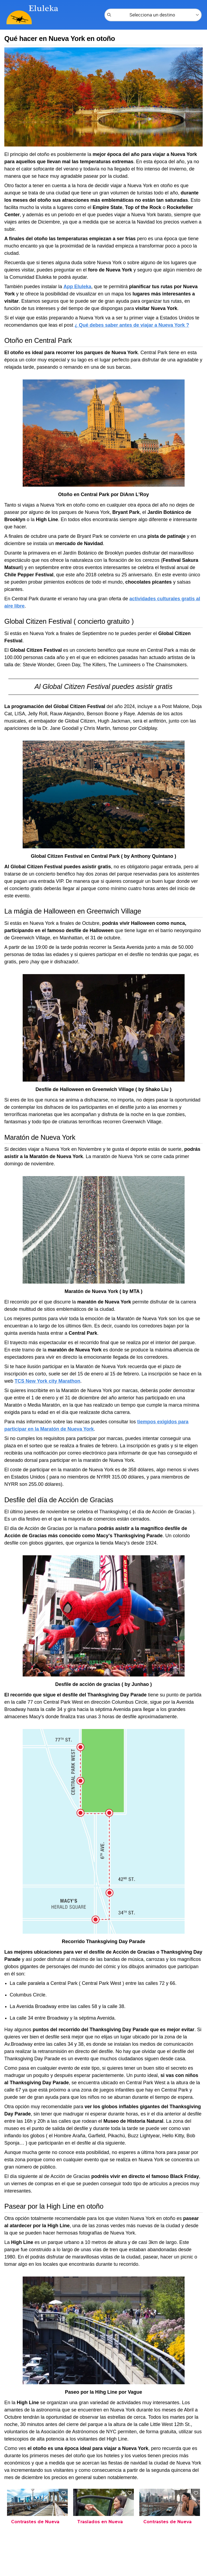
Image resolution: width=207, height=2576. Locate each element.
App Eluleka (77, 286)
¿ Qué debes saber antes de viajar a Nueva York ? (131, 325)
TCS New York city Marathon (47, 1381)
